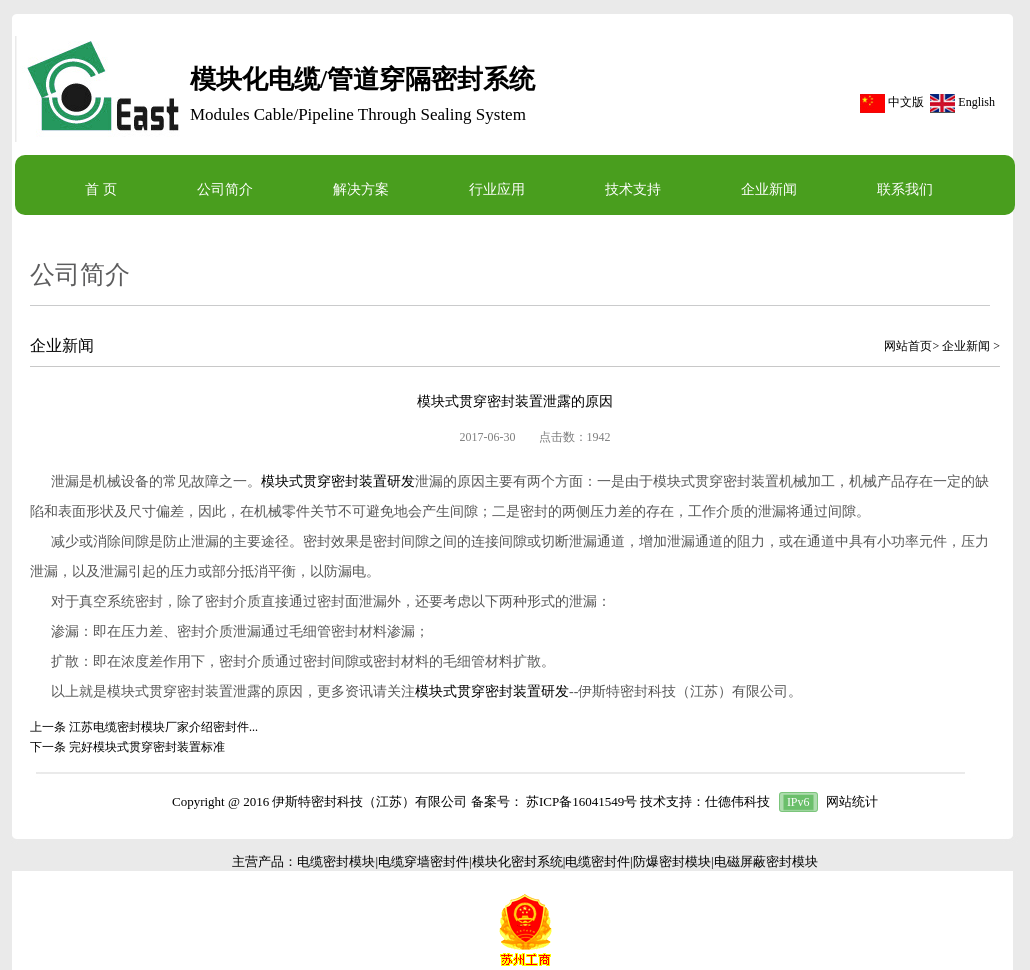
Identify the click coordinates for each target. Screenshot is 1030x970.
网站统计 (852, 801)
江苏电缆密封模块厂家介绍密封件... (163, 727)
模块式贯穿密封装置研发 (338, 481)
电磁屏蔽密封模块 (766, 861)
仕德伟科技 (737, 801)
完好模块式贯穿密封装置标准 (147, 747)
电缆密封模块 (336, 861)
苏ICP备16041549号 (581, 801)
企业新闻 (966, 346)
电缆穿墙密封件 (423, 861)
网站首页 (908, 346)
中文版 (906, 102)
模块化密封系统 (517, 861)
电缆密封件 (597, 861)
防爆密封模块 (672, 861)
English (976, 102)
